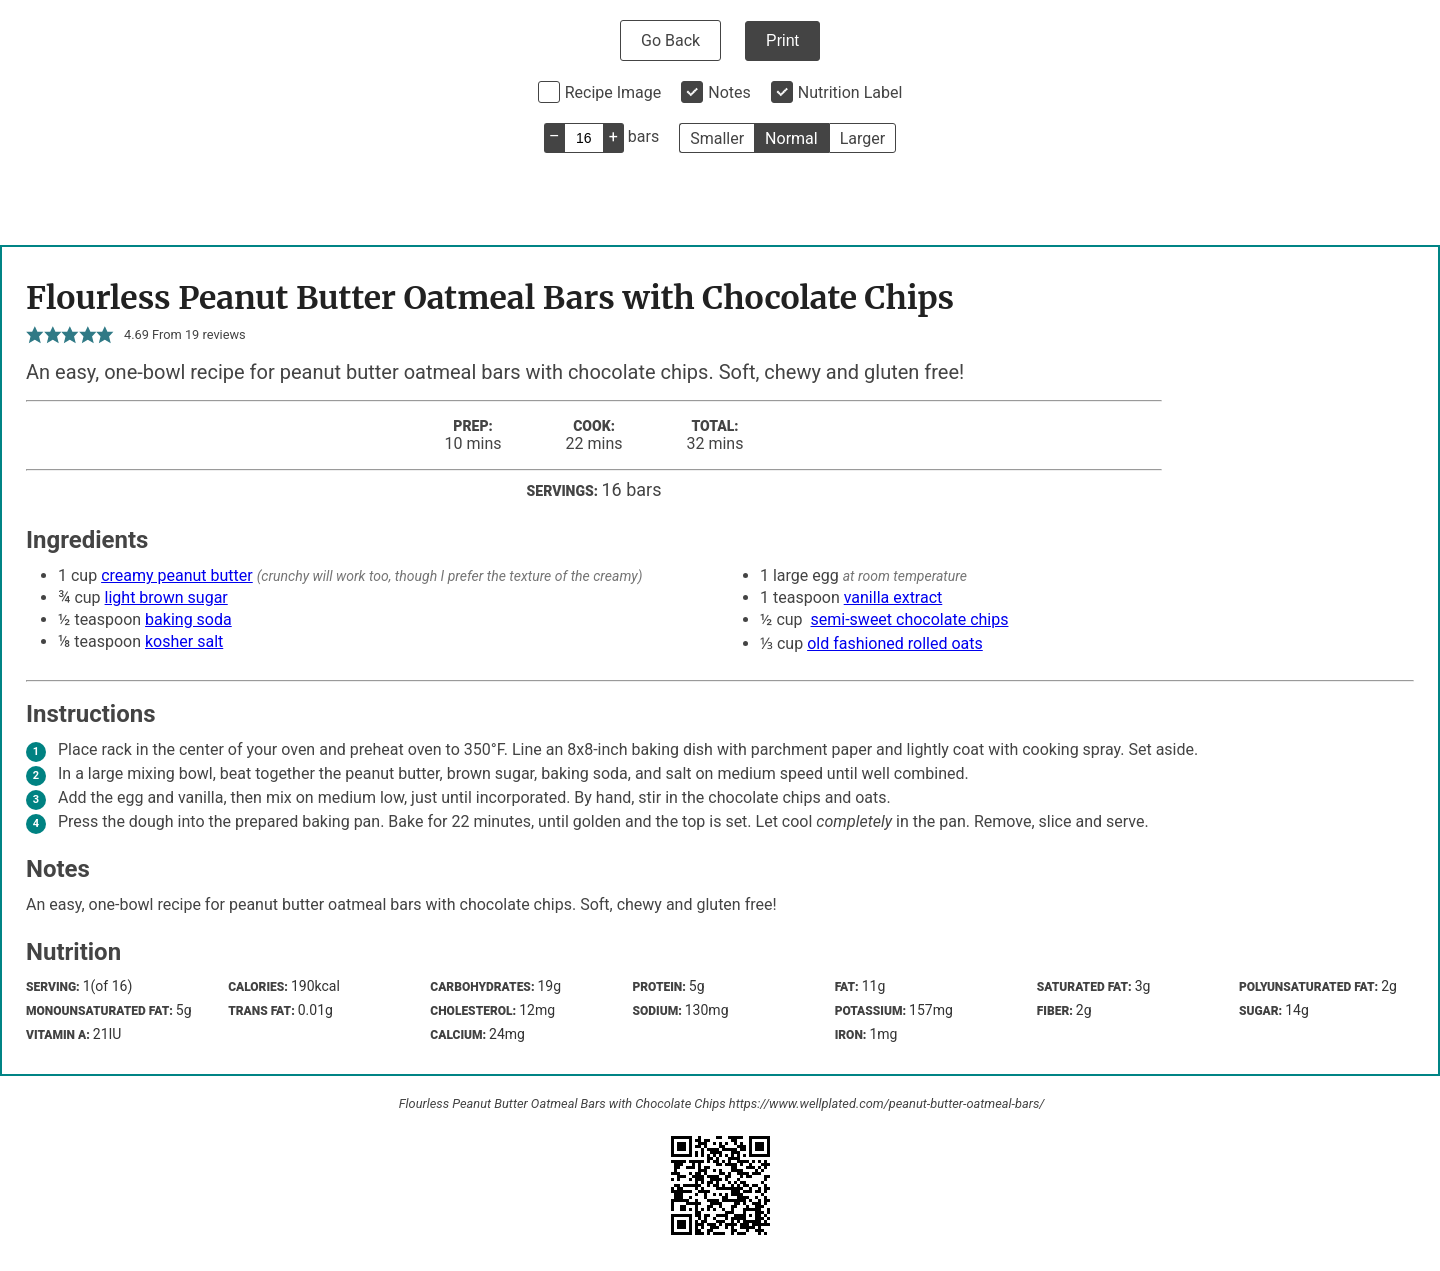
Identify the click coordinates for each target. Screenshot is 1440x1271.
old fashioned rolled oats (895, 643)
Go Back (670, 40)
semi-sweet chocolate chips (910, 619)
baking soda (188, 619)
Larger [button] (862, 138)
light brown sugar (166, 597)
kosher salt (184, 641)
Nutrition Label (850, 92)
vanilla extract (893, 597)
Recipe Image (613, 92)
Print (782, 40)
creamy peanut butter (177, 575)
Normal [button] (791, 138)
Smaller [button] (717, 138)
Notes (729, 92)
